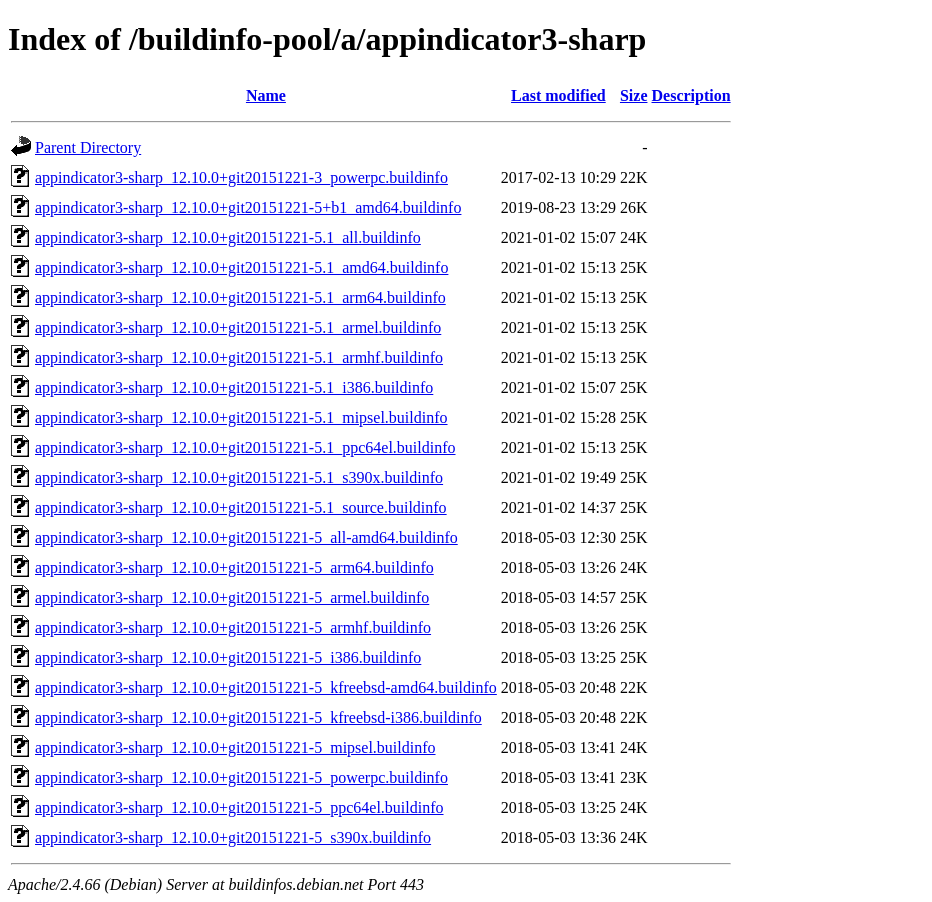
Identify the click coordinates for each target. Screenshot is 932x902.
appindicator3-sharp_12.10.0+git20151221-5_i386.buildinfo (228, 657)
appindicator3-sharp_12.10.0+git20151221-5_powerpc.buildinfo (241, 777)
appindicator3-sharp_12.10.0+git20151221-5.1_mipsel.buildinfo (241, 417)
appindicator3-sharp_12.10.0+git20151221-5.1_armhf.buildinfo (239, 357)
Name (266, 95)
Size (634, 95)
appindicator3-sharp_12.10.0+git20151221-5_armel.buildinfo (232, 597)
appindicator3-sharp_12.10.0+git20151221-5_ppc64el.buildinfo (239, 807)
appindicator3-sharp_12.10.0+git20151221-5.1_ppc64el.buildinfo (245, 447)
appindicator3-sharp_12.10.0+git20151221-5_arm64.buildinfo (234, 567)
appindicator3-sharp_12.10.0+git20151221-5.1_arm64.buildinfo (240, 297)
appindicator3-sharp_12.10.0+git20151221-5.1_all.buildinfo (228, 237)
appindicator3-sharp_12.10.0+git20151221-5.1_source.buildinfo (241, 507)
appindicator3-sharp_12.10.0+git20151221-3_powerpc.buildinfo (241, 177)
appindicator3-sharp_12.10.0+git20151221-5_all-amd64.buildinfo (246, 537)
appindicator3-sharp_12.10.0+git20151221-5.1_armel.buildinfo (238, 327)
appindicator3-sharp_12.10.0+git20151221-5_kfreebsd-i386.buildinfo (258, 717)
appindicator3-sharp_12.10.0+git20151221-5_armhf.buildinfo (233, 627)
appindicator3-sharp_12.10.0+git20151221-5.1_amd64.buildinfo (241, 267)
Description (691, 95)
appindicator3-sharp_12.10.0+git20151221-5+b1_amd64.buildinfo (248, 207)
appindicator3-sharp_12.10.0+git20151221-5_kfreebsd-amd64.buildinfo (266, 687)
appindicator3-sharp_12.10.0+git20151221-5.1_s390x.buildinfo (239, 477)
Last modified (558, 95)
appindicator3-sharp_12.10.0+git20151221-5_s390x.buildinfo (233, 837)
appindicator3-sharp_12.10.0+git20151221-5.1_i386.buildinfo (234, 387)
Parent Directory (88, 147)
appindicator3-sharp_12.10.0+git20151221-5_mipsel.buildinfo (235, 747)
